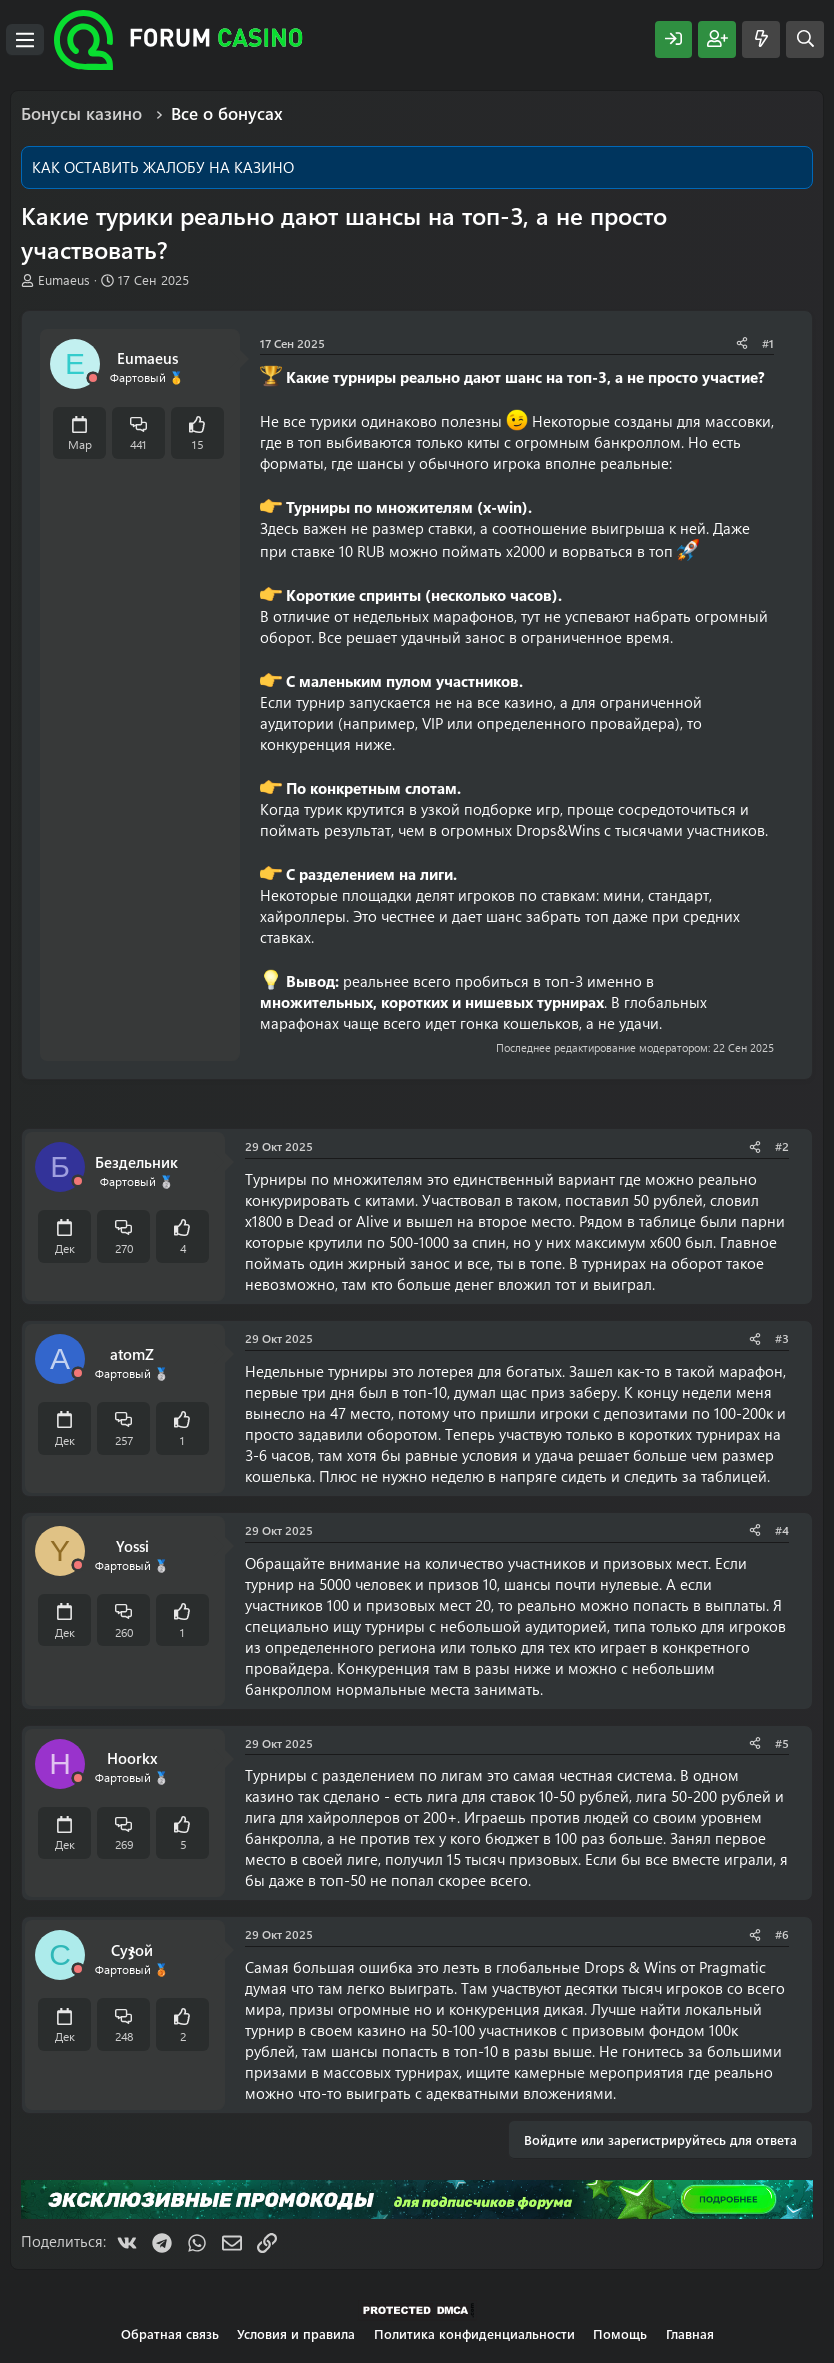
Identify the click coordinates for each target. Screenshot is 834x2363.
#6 (782, 1934)
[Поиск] (805, 39)
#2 (782, 1146)
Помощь (620, 2333)
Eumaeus (64, 279)
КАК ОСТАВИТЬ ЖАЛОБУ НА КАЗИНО (163, 167)
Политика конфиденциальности (474, 2333)
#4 (782, 1530)
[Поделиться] (742, 343)
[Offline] (93, 378)
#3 (782, 1338)
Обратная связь (170, 2333)
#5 (782, 1743)
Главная (690, 2333)
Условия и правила (296, 2333)
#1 (768, 343)
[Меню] (25, 40)
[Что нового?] (761, 39)
